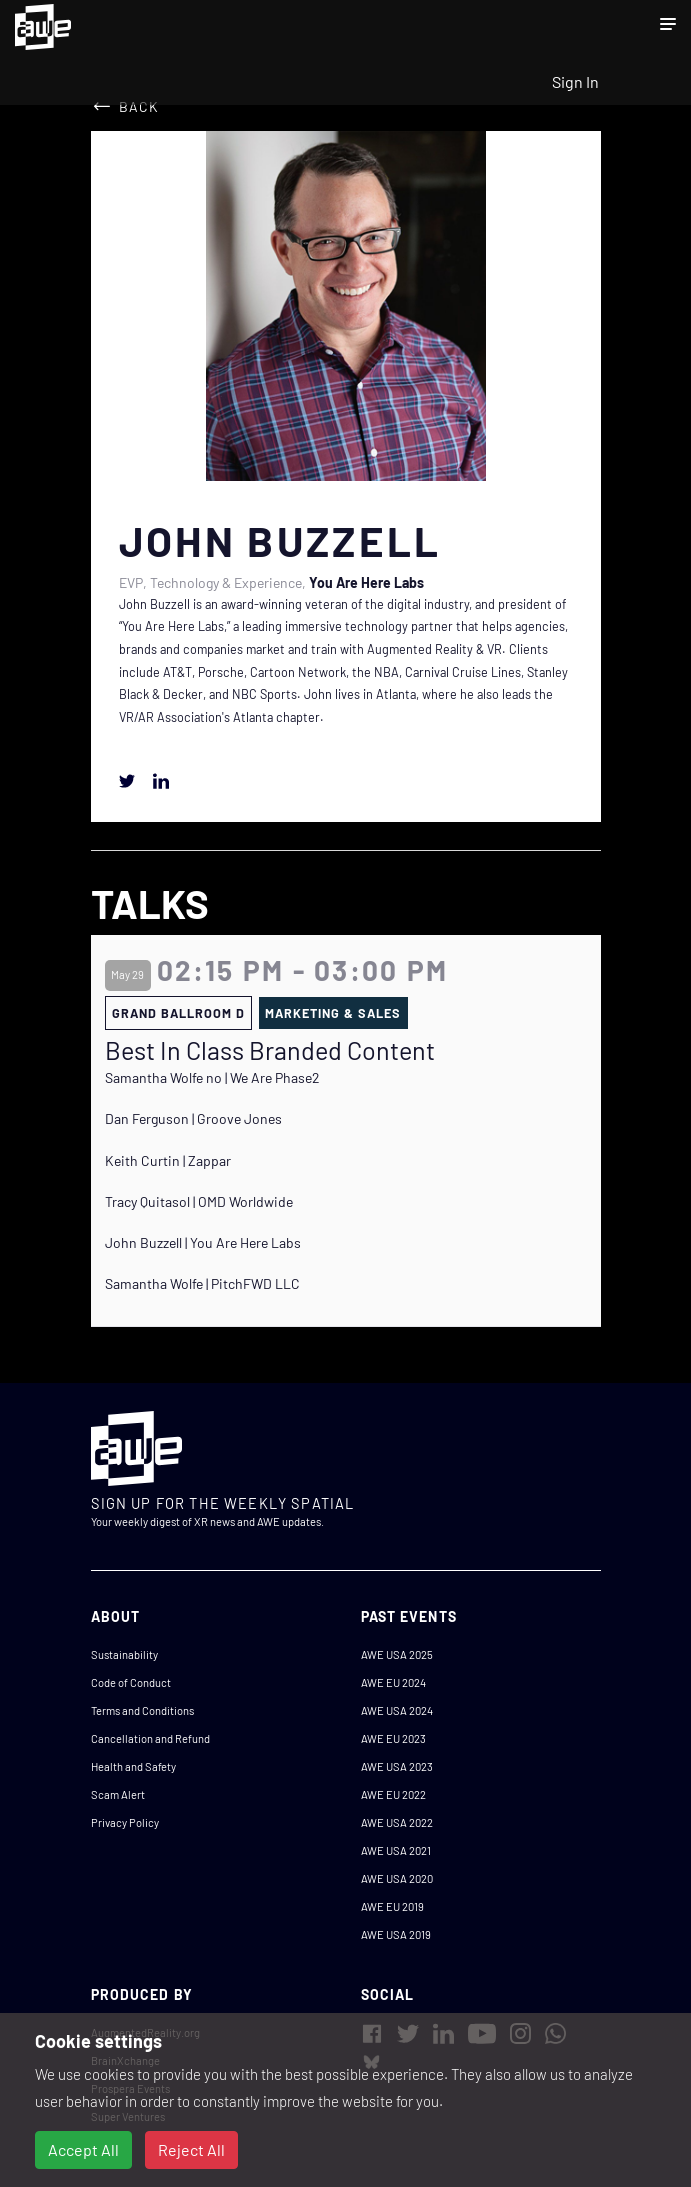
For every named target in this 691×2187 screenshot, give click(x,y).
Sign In (575, 81)
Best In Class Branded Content (270, 1050)
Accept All (83, 2149)
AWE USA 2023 (397, 1766)
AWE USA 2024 (397, 1710)
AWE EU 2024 (393, 1682)
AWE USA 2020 (397, 1878)
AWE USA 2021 (396, 1850)
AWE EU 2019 (392, 1906)
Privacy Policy (125, 1822)
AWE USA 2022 (397, 1822)
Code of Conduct (131, 1682)
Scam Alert (118, 1794)
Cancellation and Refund (150, 1738)
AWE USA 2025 (397, 1654)
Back (139, 106)
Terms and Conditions (142, 1710)
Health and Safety (133, 1766)
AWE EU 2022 (393, 1794)
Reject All (191, 2149)
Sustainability (124, 1654)
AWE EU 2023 (393, 1738)
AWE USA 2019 (396, 1934)
